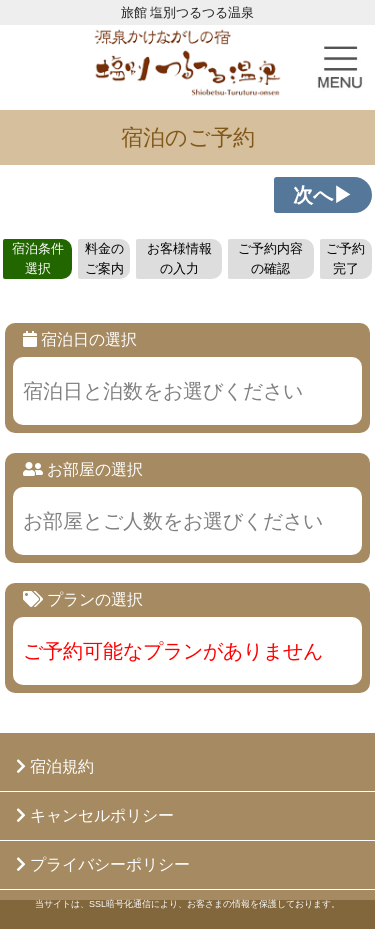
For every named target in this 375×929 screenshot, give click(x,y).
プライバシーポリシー (103, 864)
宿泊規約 (55, 766)
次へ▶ (323, 195)
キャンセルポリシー (95, 815)
